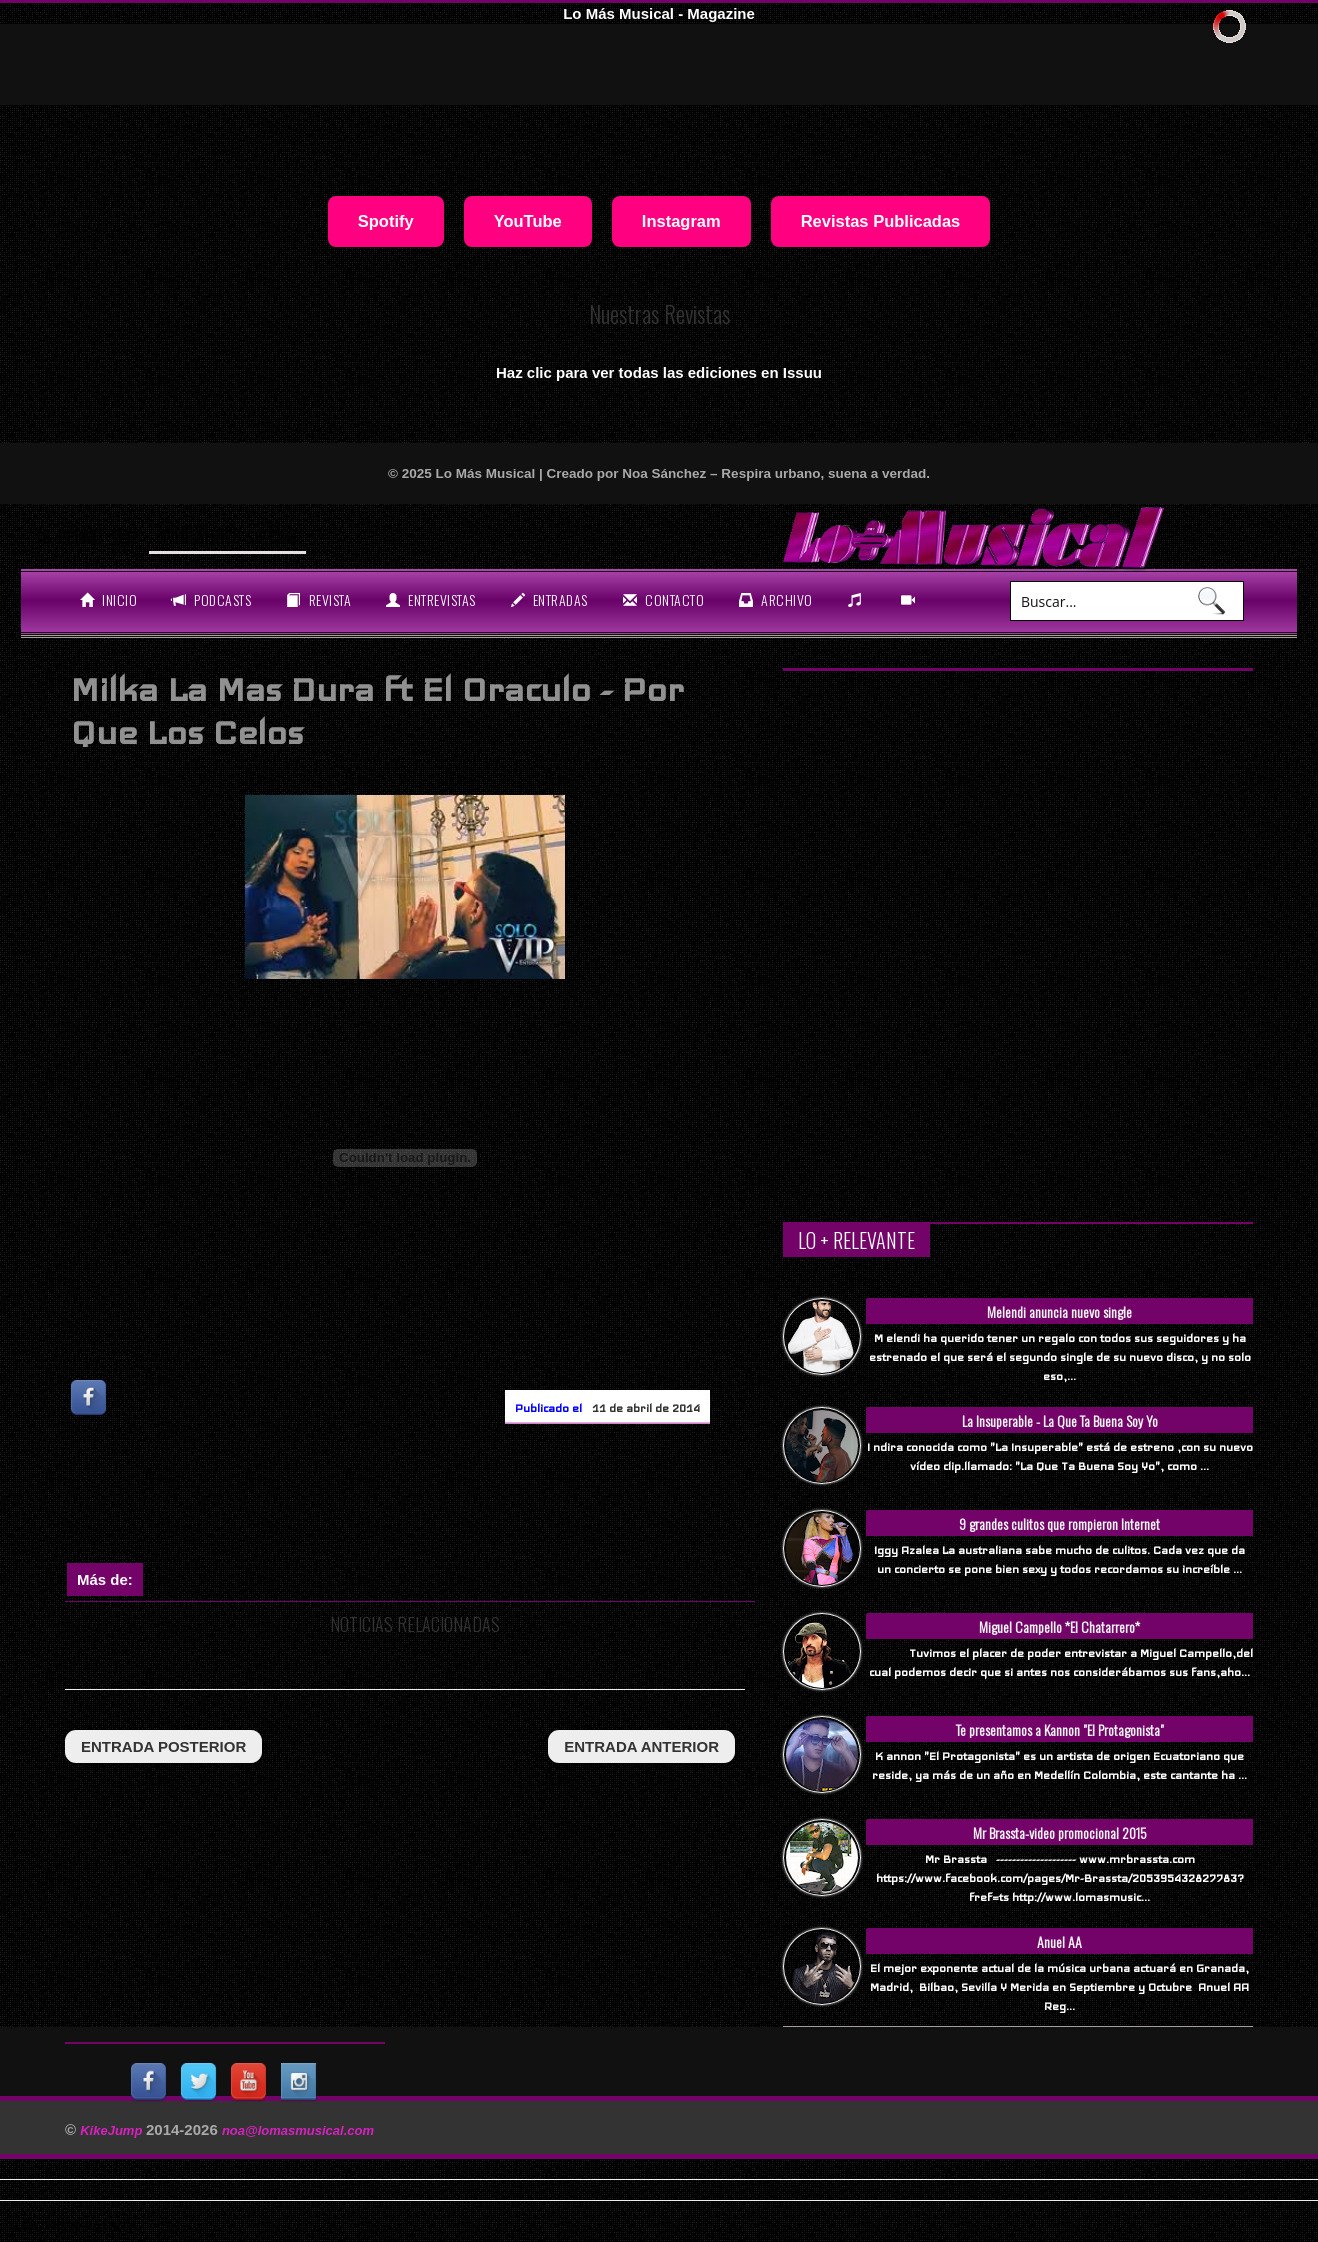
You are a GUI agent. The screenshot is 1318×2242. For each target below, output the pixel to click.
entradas (549, 599)
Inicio (108, 599)
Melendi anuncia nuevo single (1059, 1311)
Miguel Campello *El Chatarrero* (1059, 1626)
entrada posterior (163, 1746)
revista (318, 599)
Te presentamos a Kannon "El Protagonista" (1060, 1729)
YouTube (528, 221)
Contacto (663, 599)
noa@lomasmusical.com (298, 2130)
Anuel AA (1059, 1941)
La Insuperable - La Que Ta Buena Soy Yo (1060, 1420)
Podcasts (211, 599)
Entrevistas (431, 599)
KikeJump (113, 2130)
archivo (776, 599)
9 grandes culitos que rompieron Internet (1059, 1523)
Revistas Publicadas (881, 221)
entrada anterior (641, 1746)
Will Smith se (211, 534)
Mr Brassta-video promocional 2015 (1060, 1832)
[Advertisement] (429, 1498)
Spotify (386, 221)
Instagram (681, 221)
